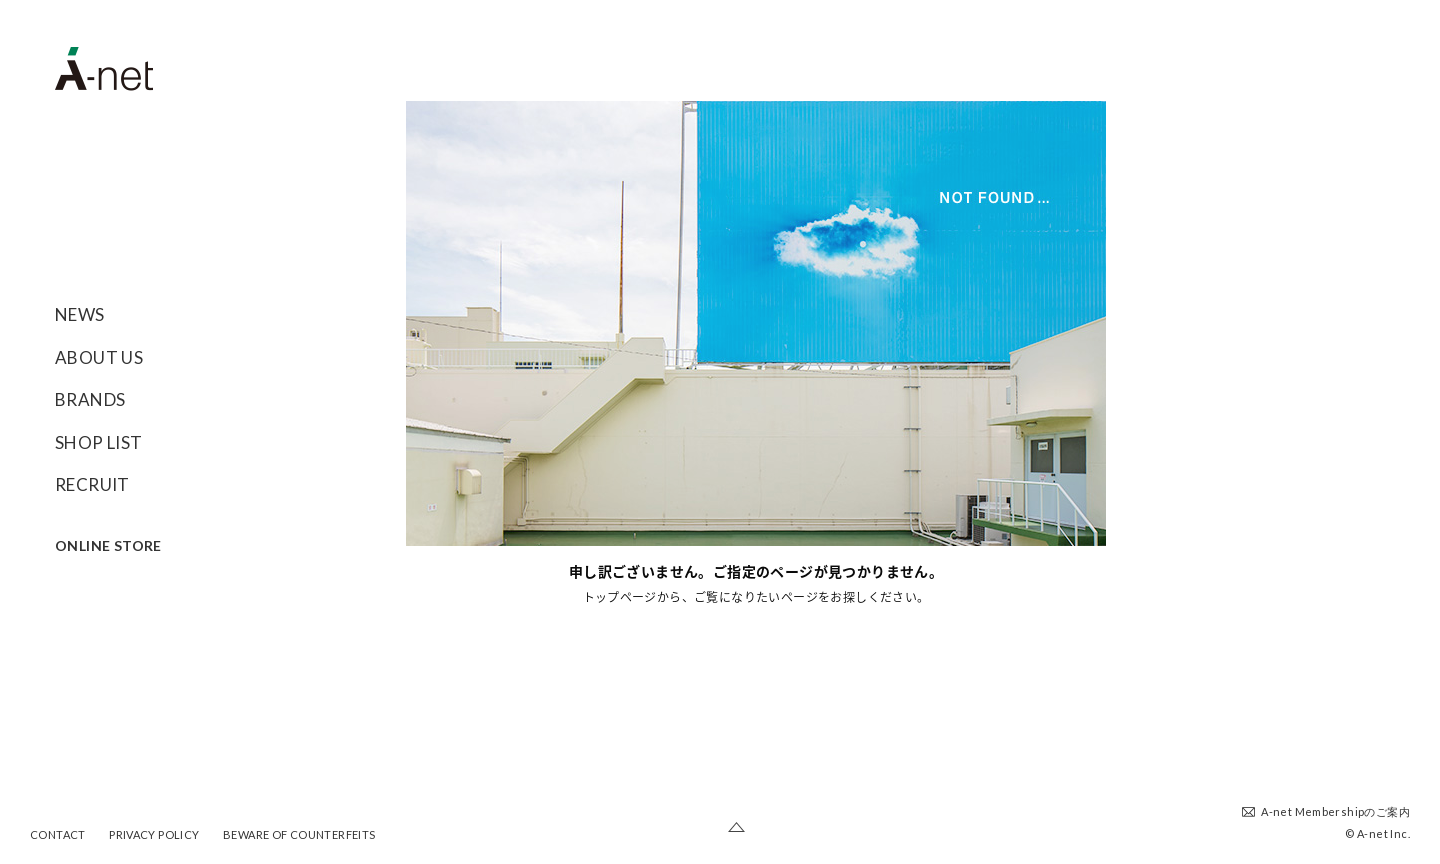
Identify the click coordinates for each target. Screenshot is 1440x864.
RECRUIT (92, 484)
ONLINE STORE (108, 545)
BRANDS (90, 399)
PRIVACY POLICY (154, 834)
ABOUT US (99, 357)
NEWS (80, 314)
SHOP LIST (99, 442)
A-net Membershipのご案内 (1335, 811)
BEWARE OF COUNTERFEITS (299, 834)
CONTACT (58, 834)
